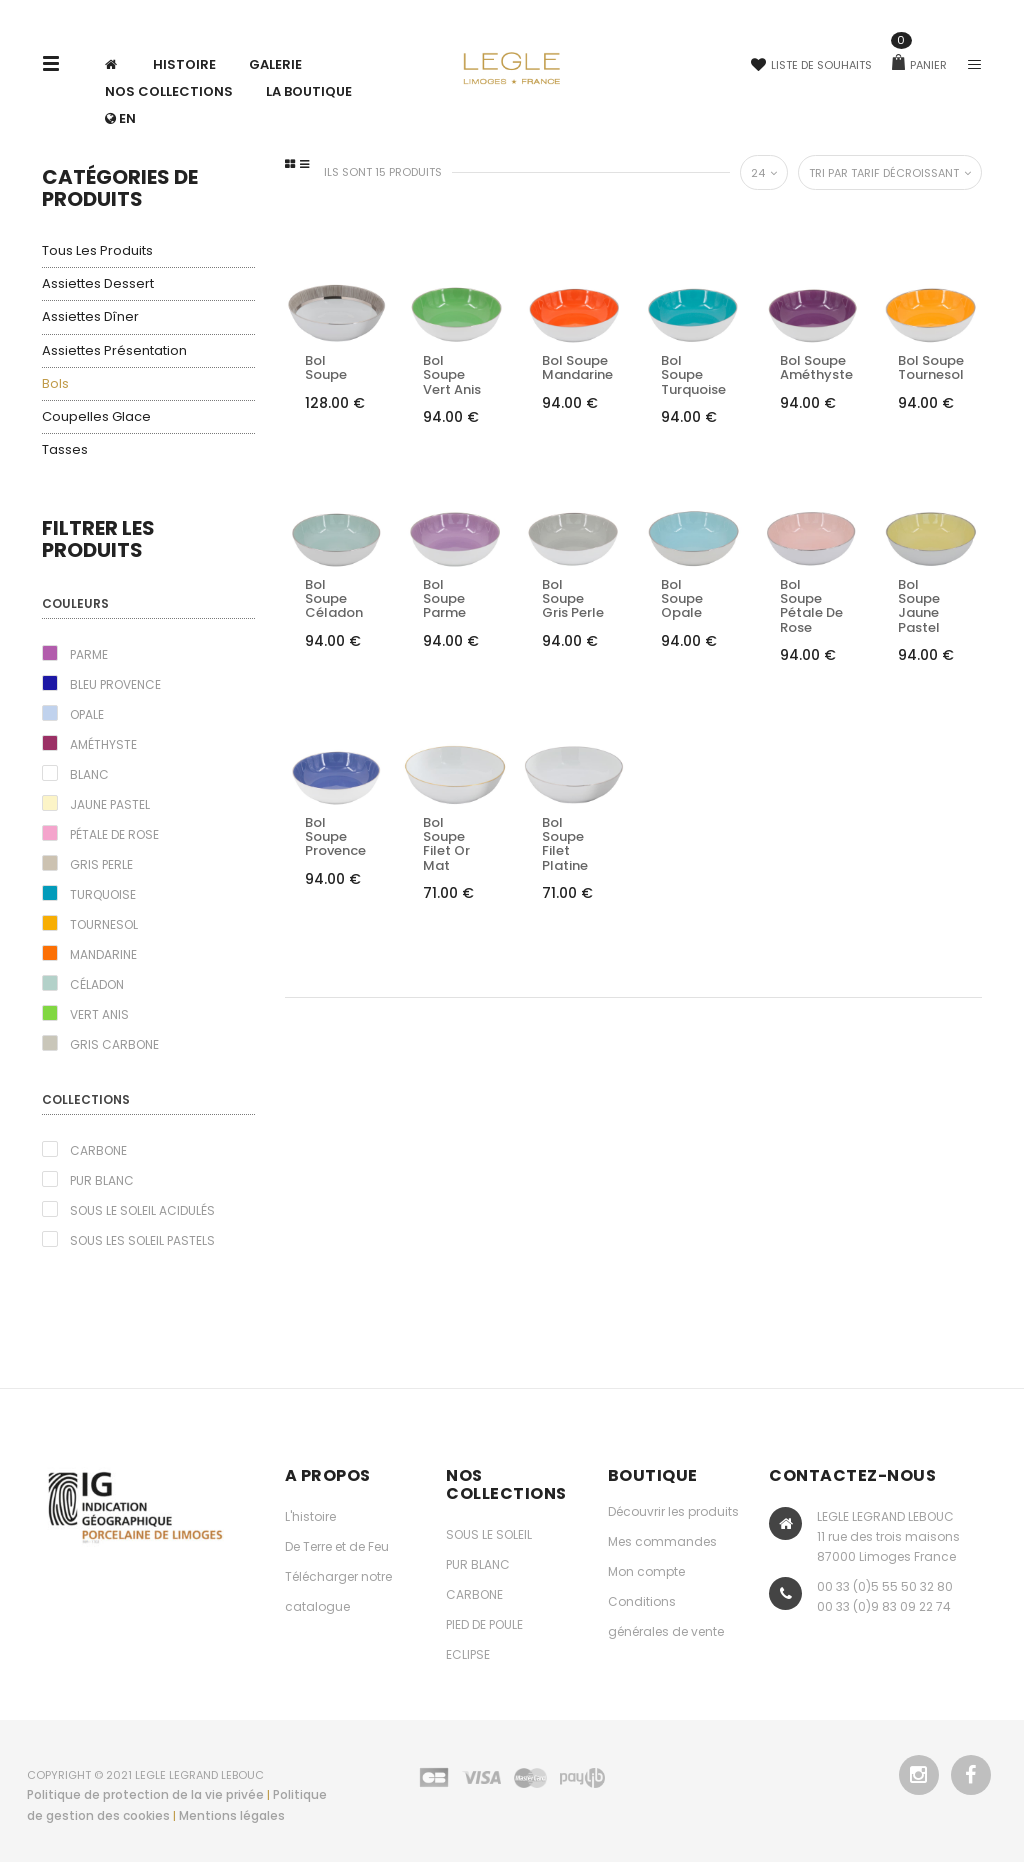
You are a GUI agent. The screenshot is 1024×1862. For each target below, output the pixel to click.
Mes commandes (662, 1541)
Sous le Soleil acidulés (142, 1210)
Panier (919, 65)
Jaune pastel (110, 804)
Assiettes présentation (114, 350)
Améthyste (103, 744)
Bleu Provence (115, 684)
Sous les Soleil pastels (142, 1240)
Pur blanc (102, 1180)
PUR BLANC (478, 1564)
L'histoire (310, 1516)
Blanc (89, 774)
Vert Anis (99, 1014)
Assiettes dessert (98, 283)
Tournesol (104, 924)
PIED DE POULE (484, 1624)
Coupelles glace (96, 416)
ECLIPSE (468, 1654)
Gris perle (101, 864)
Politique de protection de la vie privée (145, 1794)
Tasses (65, 449)
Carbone (98, 1150)
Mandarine (103, 954)
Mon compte (646, 1571)
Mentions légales (232, 1815)
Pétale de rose (114, 834)
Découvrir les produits (673, 1511)
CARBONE (474, 1594)
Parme (89, 654)
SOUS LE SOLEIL (489, 1534)
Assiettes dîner (90, 316)
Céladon (97, 984)
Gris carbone (114, 1044)
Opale (87, 714)
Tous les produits (97, 250)
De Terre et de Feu (337, 1546)
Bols (55, 383)
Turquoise (103, 894)
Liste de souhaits (811, 65)
